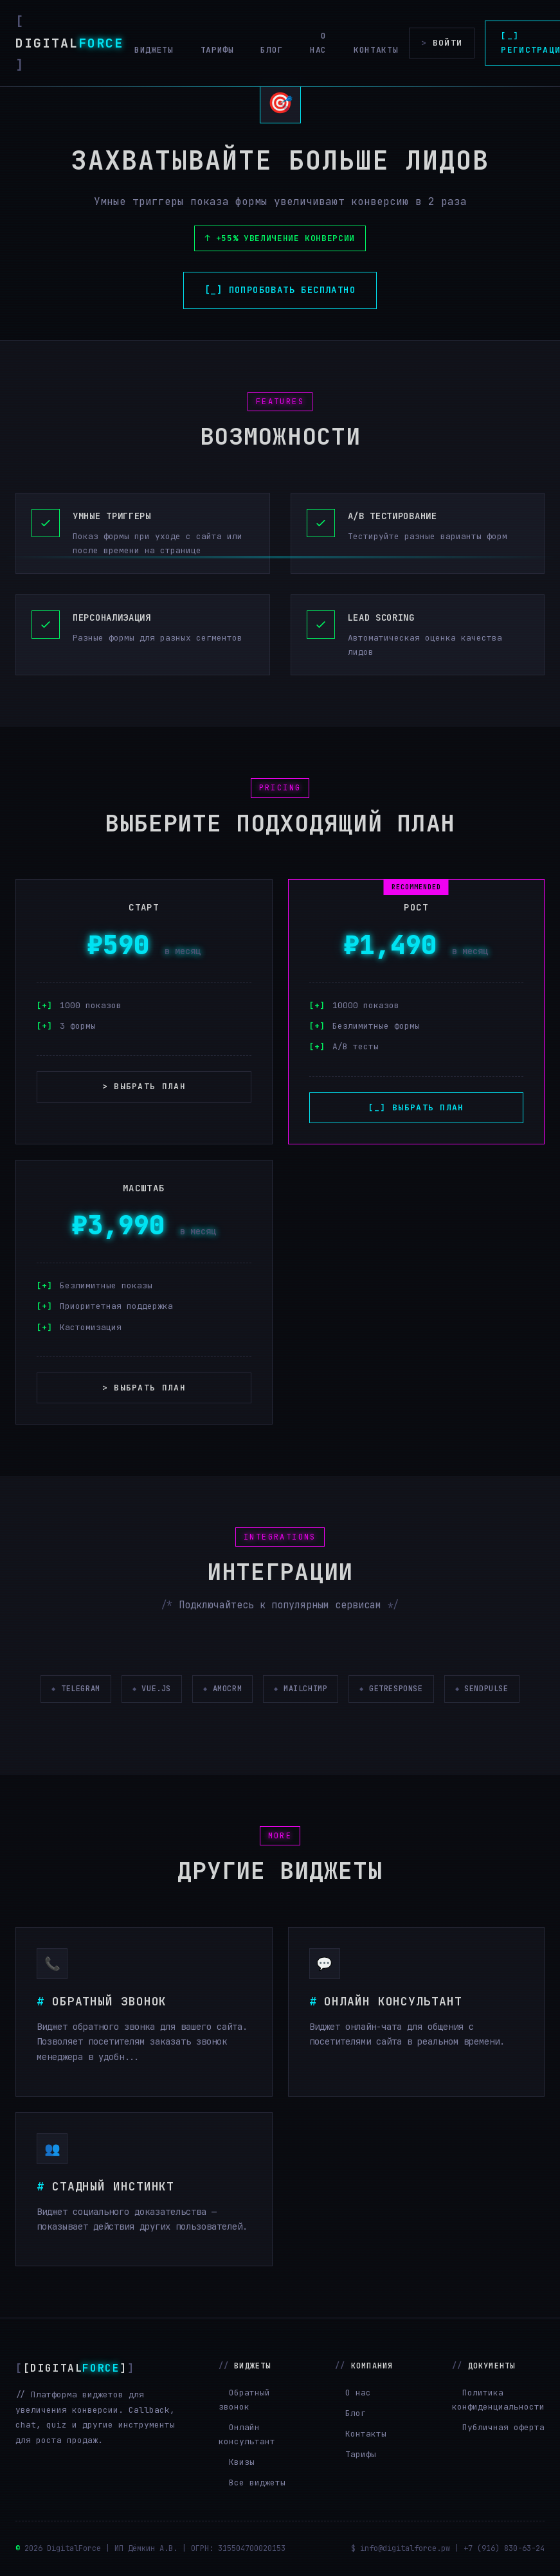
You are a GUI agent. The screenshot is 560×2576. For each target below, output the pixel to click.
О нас (318, 42)
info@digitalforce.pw (405, 2548)
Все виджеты (257, 2482)
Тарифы (217, 49)
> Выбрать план (144, 1086)
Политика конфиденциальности (498, 2399)
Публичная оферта (503, 2427)
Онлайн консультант (247, 2434)
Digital (69, 43)
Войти (441, 43)
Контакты (376, 49)
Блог (271, 49)
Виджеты (154, 49)
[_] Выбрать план (416, 1107)
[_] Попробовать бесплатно (280, 290)
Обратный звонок (244, 2399)
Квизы (242, 2461)
